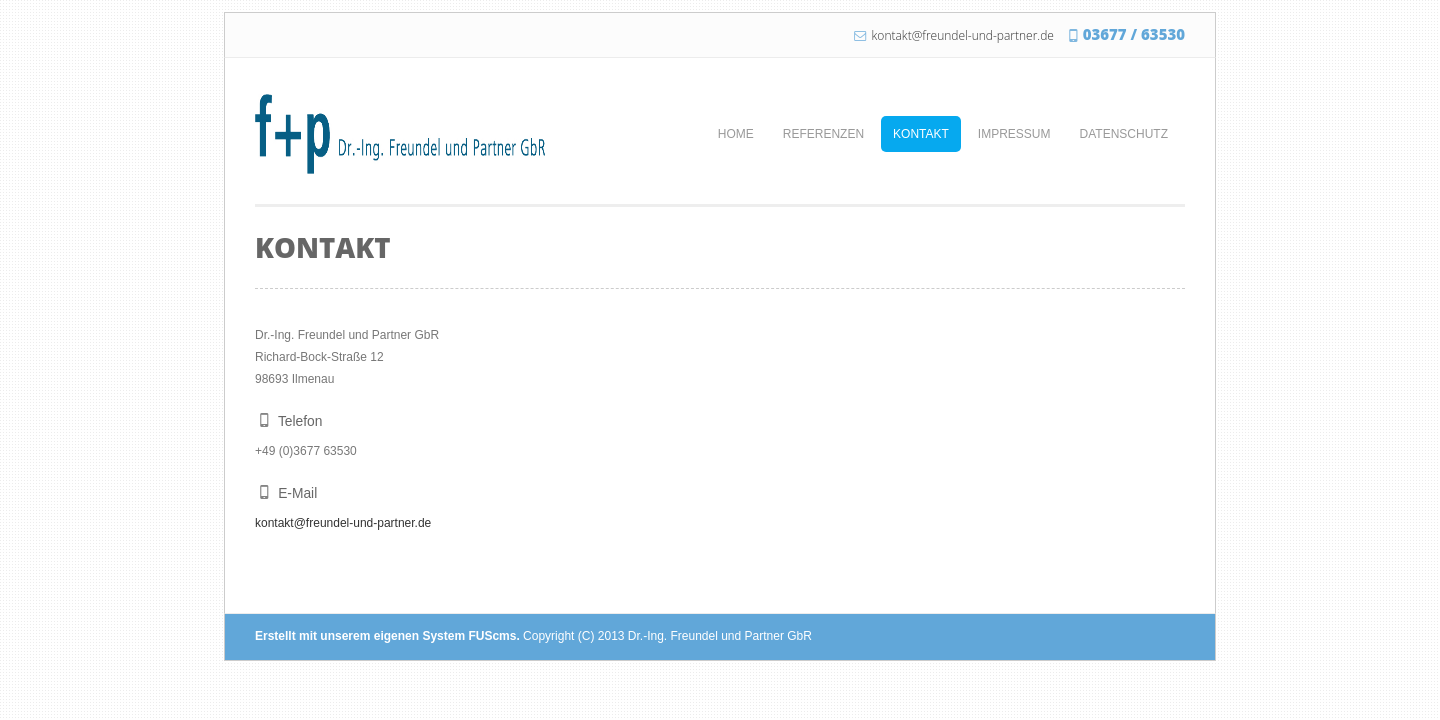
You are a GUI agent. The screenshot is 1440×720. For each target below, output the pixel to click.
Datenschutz (1124, 134)
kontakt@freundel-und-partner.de (963, 35)
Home (736, 134)
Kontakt (921, 134)
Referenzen (823, 134)
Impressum (1014, 134)
